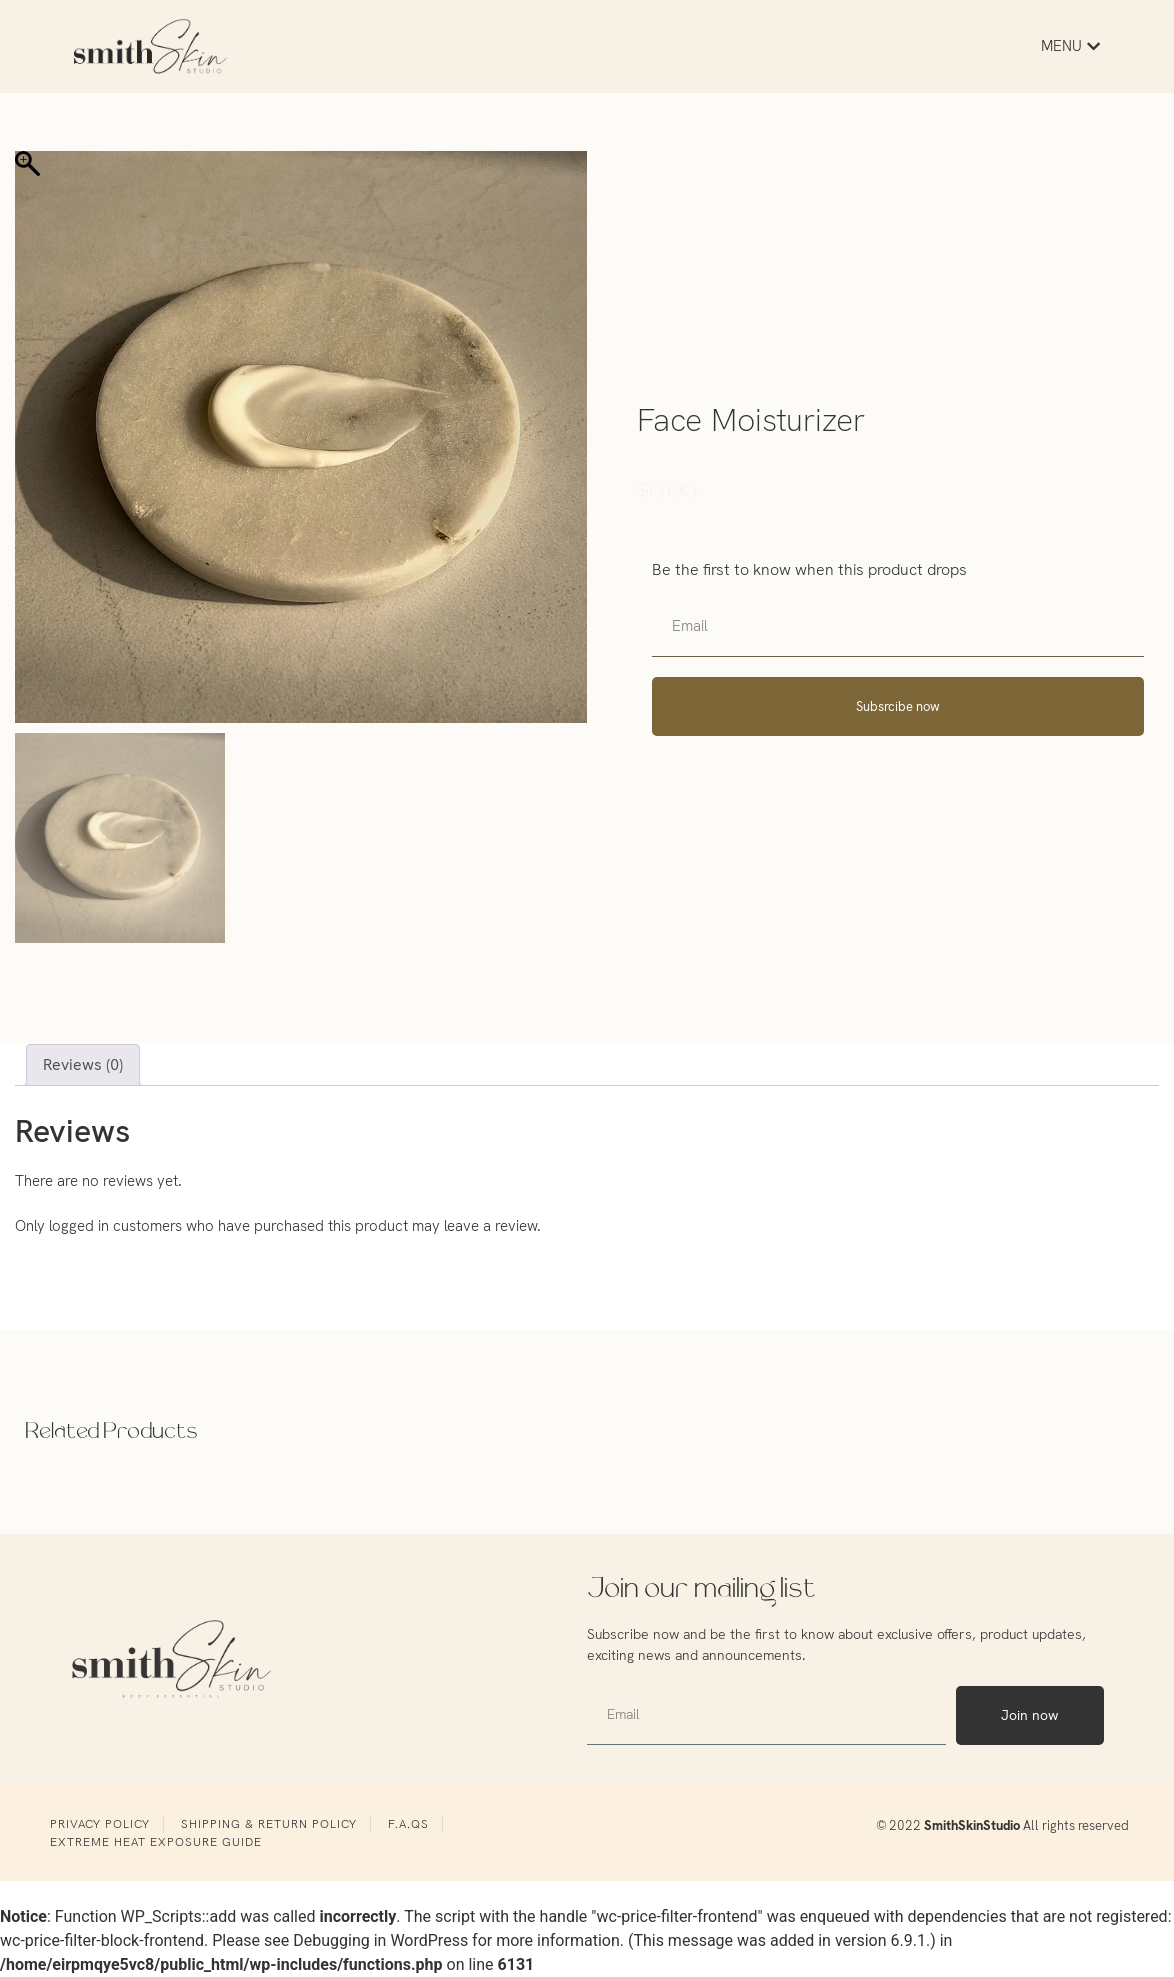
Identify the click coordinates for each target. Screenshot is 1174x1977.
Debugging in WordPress (380, 1940)
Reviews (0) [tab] (83, 1064)
